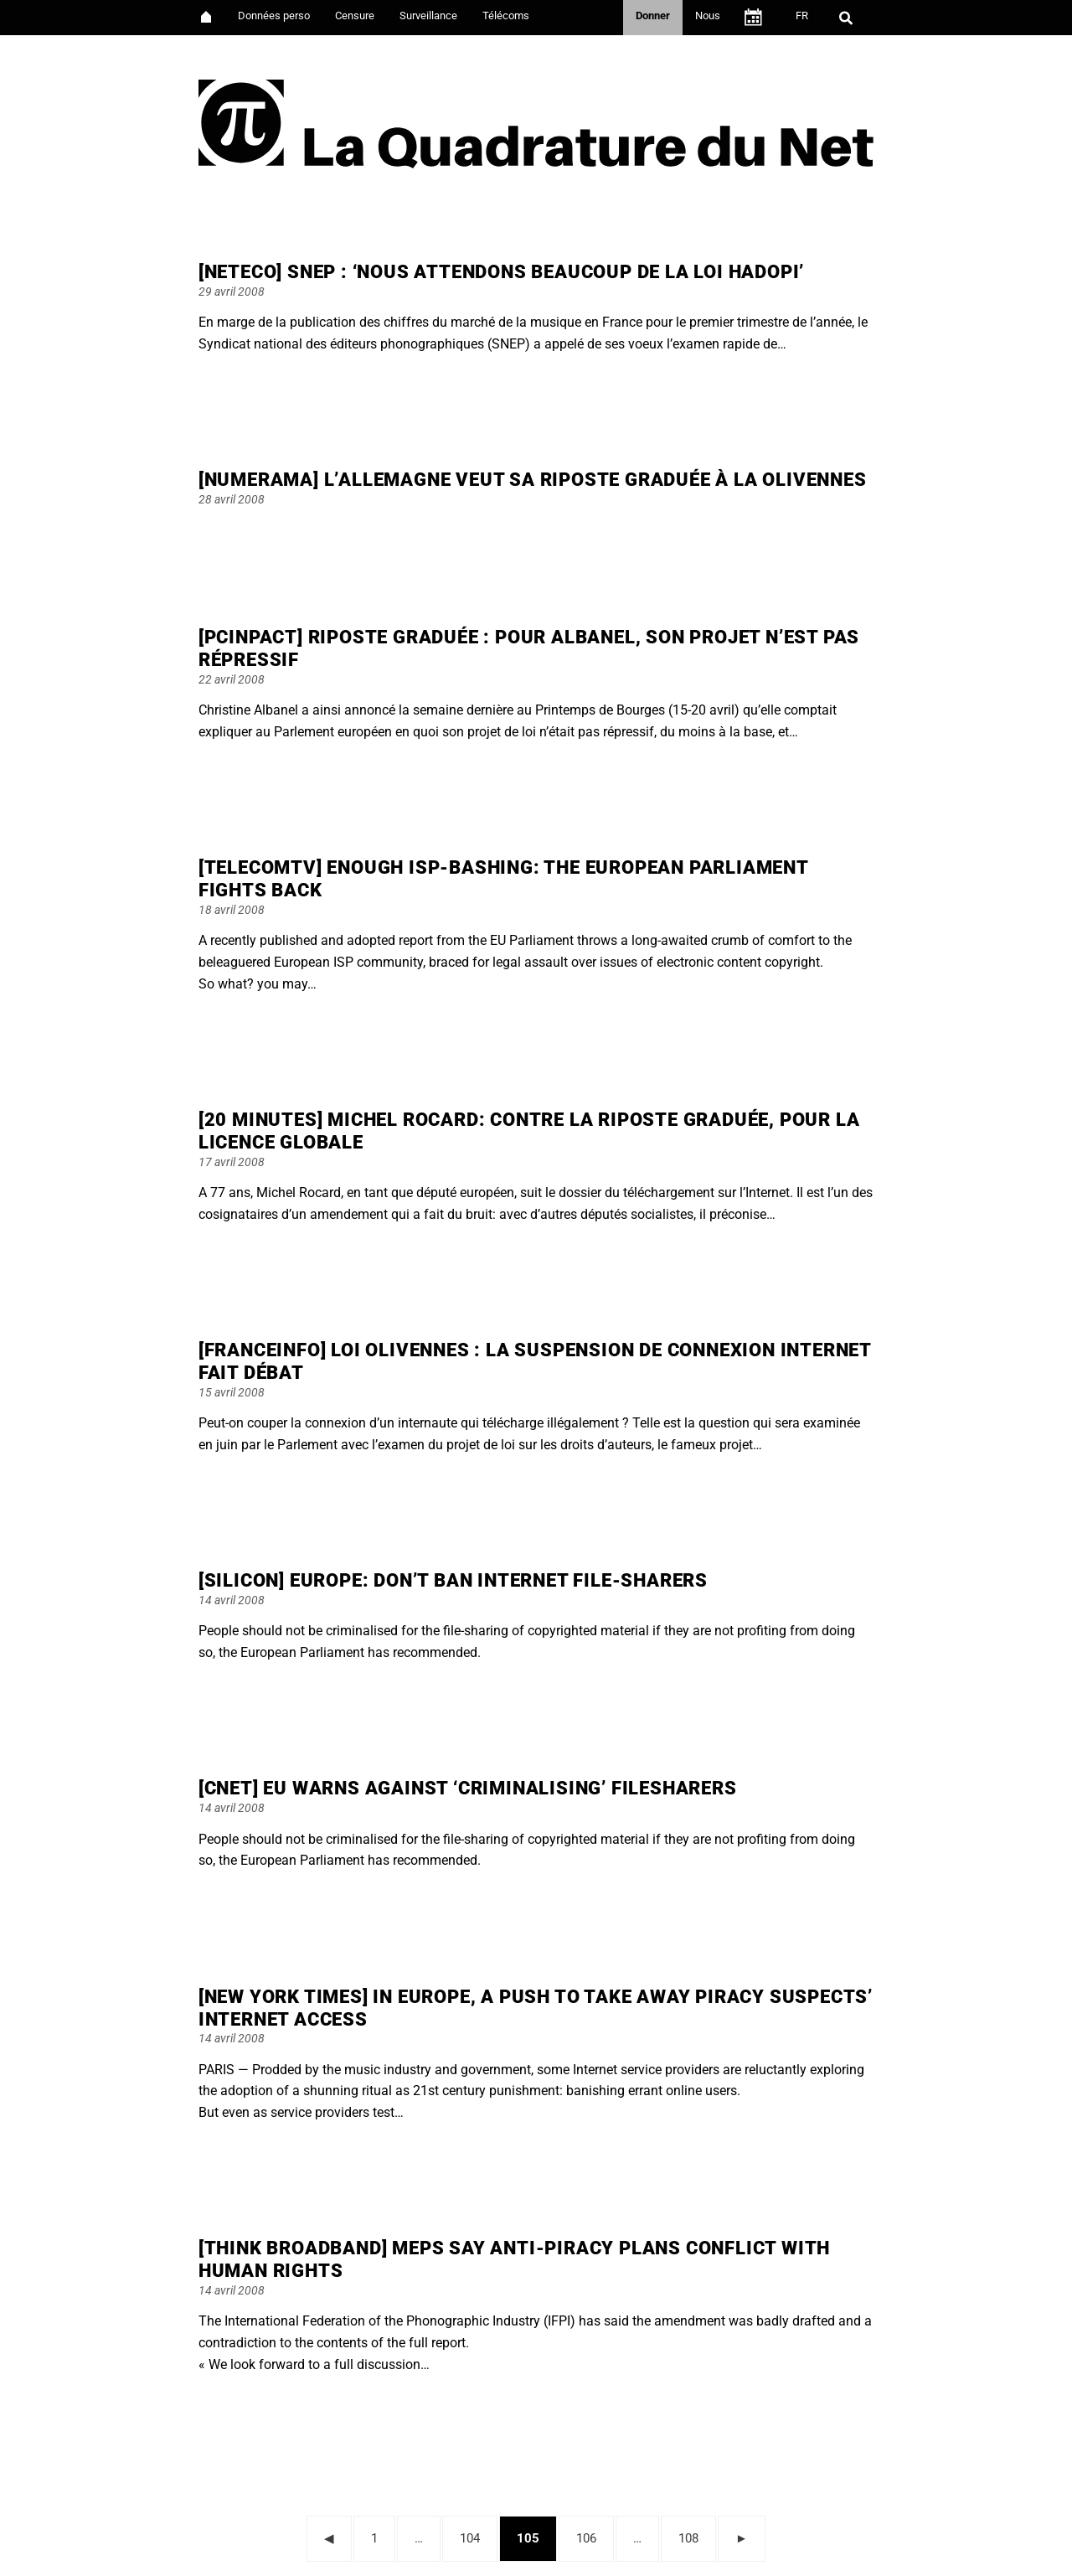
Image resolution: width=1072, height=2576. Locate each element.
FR (802, 15)
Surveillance (428, 15)
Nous (707, 15)
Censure (354, 15)
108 (693, 2536)
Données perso (274, 15)
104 (474, 2536)
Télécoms (505, 15)
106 (590, 2536)
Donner (653, 15)
